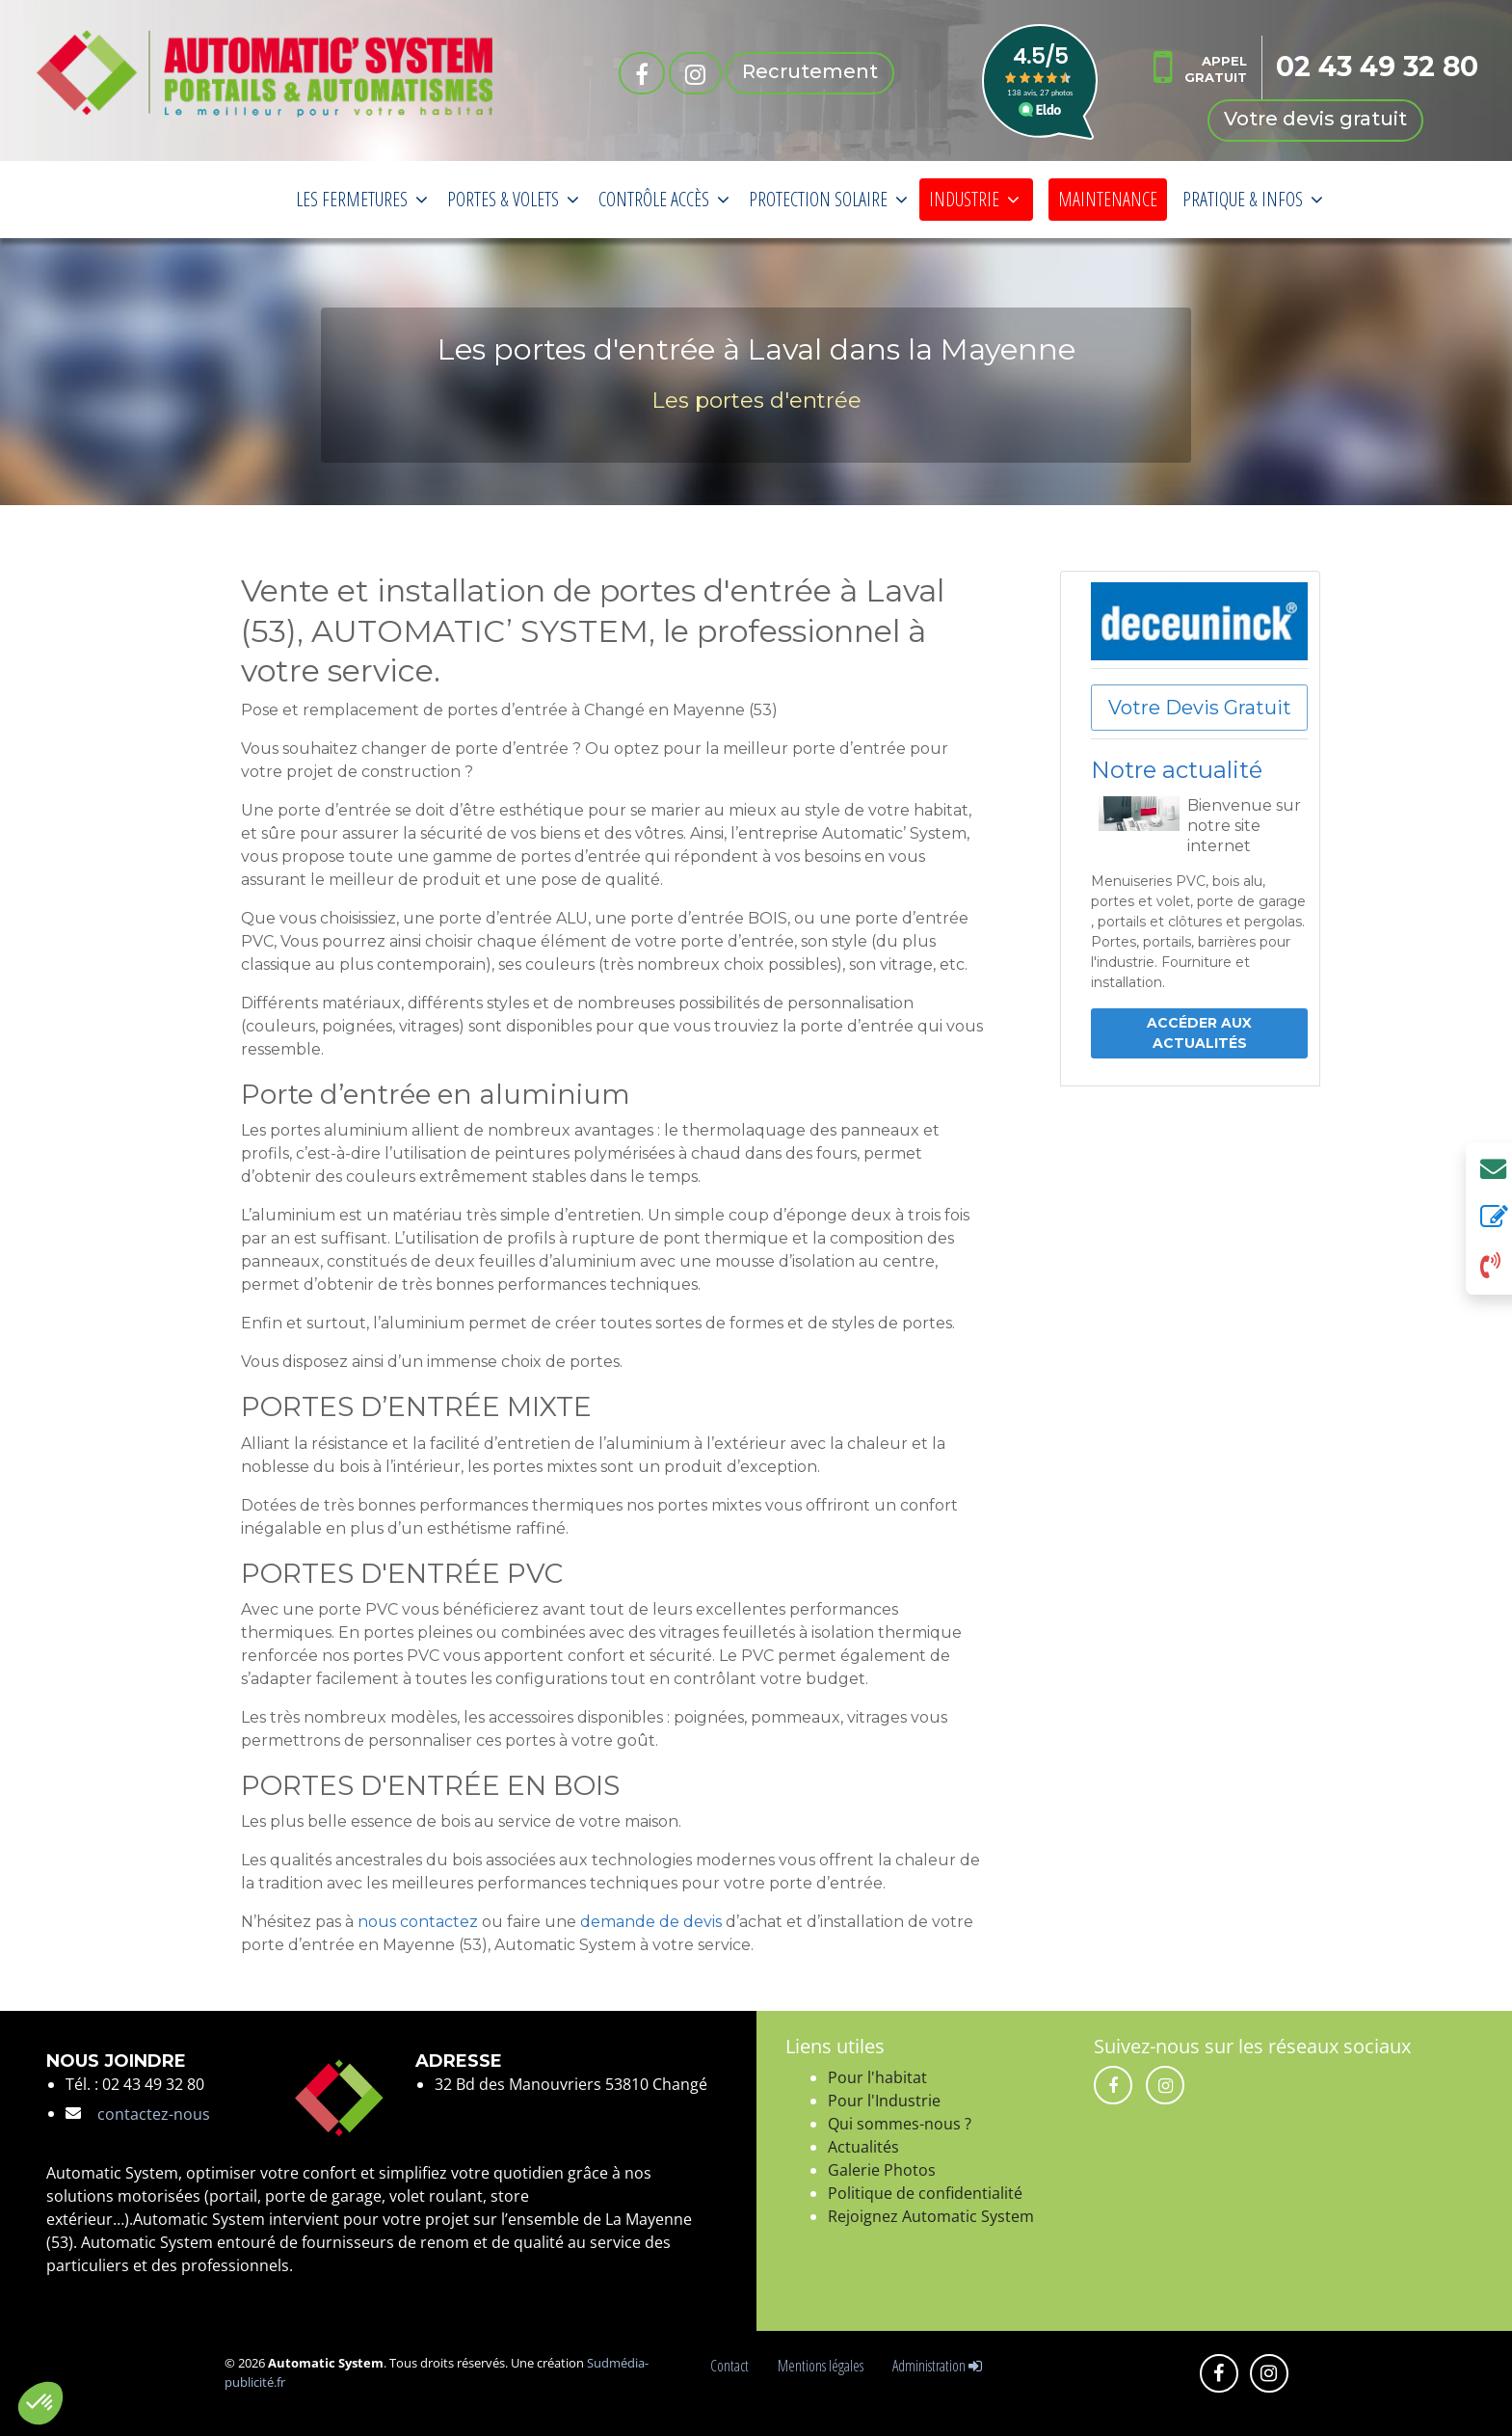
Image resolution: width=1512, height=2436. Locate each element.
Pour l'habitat (877, 2077)
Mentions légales (823, 2365)
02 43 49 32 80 (1377, 66)
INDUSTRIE (974, 199)
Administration (937, 2365)
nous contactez (418, 1922)
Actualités (863, 2146)
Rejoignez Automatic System (931, 2216)
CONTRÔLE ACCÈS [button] (663, 199)
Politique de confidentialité (925, 2193)
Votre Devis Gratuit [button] (1199, 707)
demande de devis (651, 1922)
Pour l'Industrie (884, 2100)
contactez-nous (153, 2114)
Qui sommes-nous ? (899, 2123)
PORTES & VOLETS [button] (513, 199)
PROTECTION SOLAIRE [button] (828, 199)
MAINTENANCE (1107, 199)
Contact (732, 2365)
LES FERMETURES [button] (362, 199)
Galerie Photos (882, 2170)
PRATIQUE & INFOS (1252, 199)
